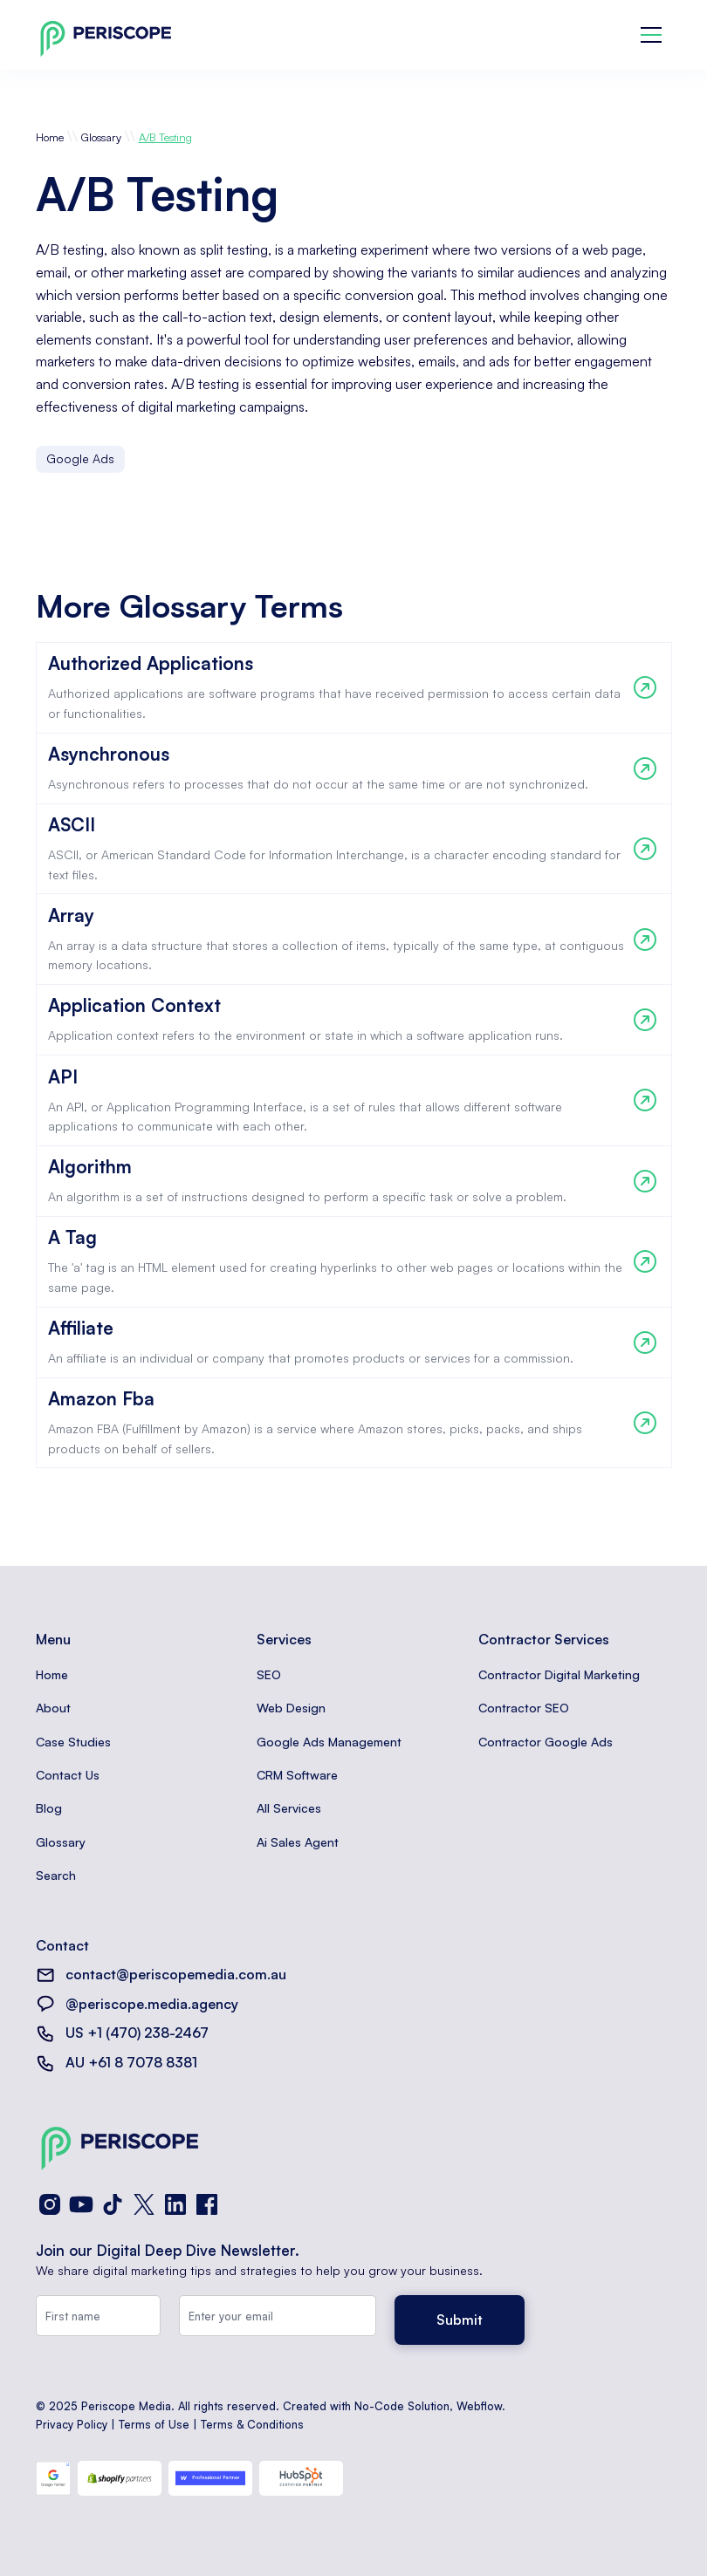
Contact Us (68, 1774)
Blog (49, 1807)
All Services (289, 1807)
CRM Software (297, 1774)
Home (50, 137)
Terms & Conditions (252, 2424)
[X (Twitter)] (144, 2204)
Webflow (479, 2406)
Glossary (101, 137)
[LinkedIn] (175, 2204)
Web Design (291, 1707)
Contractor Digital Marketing (559, 1674)
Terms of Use (154, 2424)
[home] (105, 35)
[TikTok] (113, 2204)
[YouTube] (81, 2204)
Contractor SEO (523, 1707)
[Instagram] (50, 2204)
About (53, 1707)
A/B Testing (165, 137)
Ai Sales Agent (298, 1842)
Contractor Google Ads (545, 1741)
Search (56, 1875)
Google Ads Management (329, 1741)
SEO (269, 1674)
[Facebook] (207, 2204)
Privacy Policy (71, 2424)
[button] (651, 35)
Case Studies (73, 1741)
